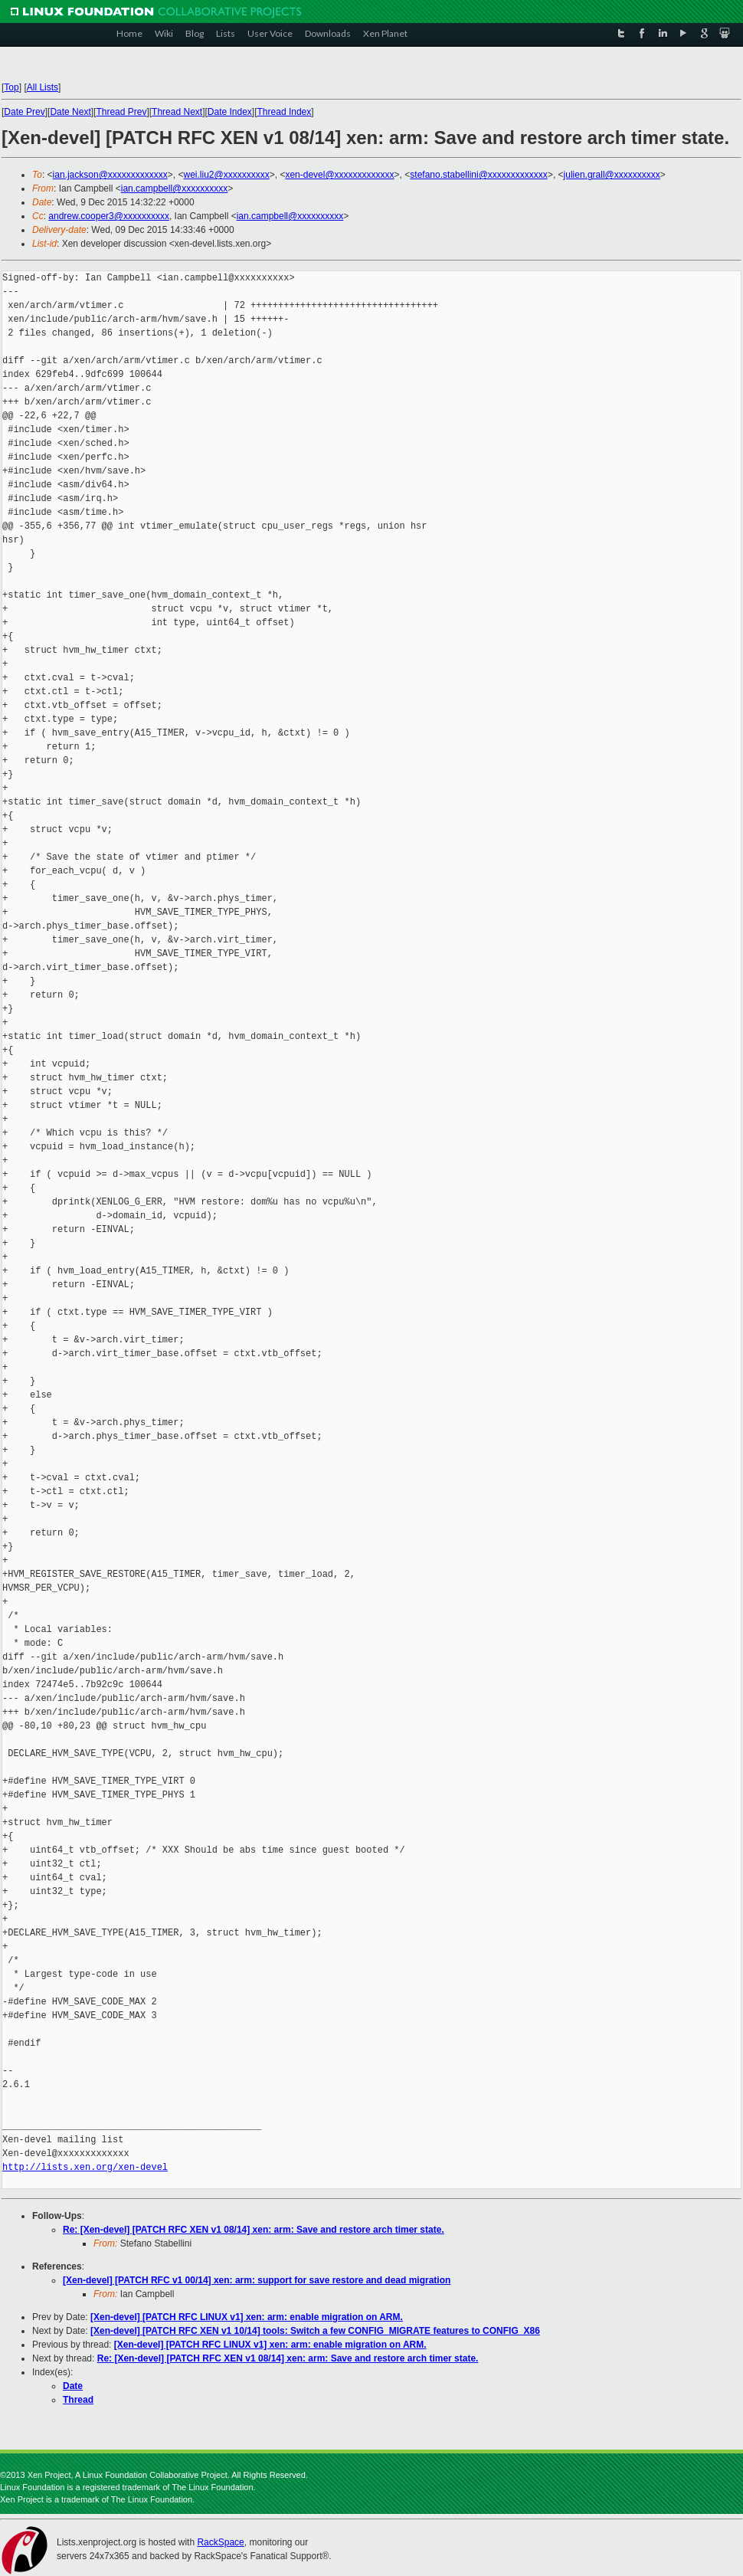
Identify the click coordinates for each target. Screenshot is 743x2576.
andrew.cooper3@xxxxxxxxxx (108, 216)
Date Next (70, 112)
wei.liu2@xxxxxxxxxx (227, 174)
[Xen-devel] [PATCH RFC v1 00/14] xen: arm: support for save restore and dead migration (256, 2280)
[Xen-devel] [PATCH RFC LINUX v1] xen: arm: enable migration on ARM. (246, 2317)
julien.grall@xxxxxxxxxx (612, 174)
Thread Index (284, 112)
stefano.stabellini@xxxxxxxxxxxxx (479, 174)
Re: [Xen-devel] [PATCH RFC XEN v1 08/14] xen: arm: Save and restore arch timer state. (253, 2229)
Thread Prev (121, 112)
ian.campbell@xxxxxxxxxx (174, 188)
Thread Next (177, 112)
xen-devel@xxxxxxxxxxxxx (339, 174)
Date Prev (24, 112)
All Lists (42, 87)
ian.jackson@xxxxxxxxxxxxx (110, 174)
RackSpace (220, 2542)
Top (11, 87)
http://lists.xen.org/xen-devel (85, 2167)
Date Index (230, 112)
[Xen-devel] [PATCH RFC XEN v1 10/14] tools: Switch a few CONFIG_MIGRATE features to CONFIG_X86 (315, 2330)
